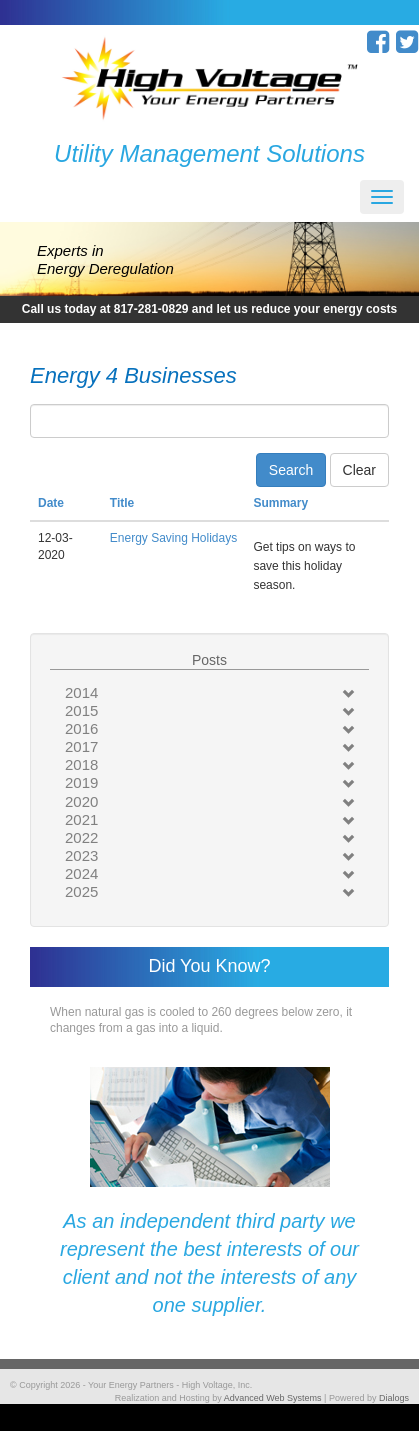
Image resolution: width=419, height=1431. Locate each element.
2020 (81, 801)
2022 (81, 837)
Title (122, 503)
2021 (81, 819)
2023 (81, 855)
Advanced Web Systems (273, 1398)
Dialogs (394, 1398)
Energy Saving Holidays (173, 538)
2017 (81, 746)
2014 (81, 692)
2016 (81, 728)
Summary (280, 503)
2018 (81, 764)
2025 (81, 891)
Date (51, 503)
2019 (81, 782)
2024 (81, 873)
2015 (81, 710)
